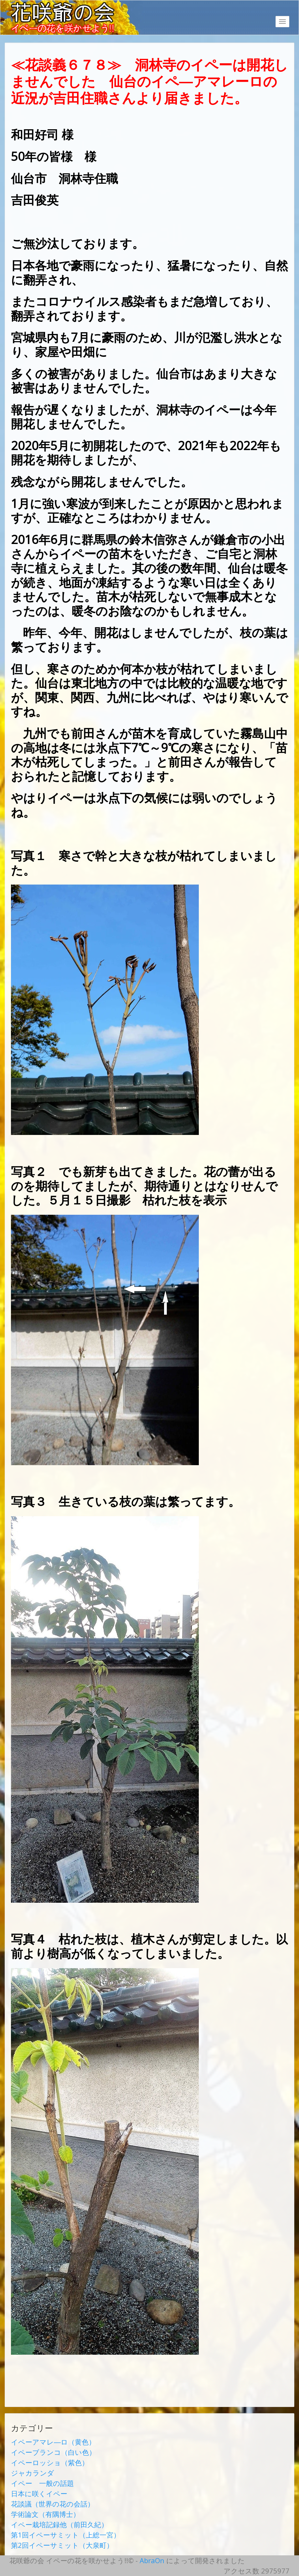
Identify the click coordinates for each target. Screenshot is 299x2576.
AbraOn (152, 2560)
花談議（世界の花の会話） (52, 2503)
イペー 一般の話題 (42, 2483)
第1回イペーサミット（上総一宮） (65, 2534)
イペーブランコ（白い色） (53, 2452)
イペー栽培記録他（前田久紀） (59, 2524)
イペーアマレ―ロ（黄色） (53, 2441)
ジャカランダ (32, 2472)
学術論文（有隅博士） (45, 2514)
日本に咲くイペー (39, 2493)
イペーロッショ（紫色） (50, 2462)
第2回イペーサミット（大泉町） (62, 2545)
